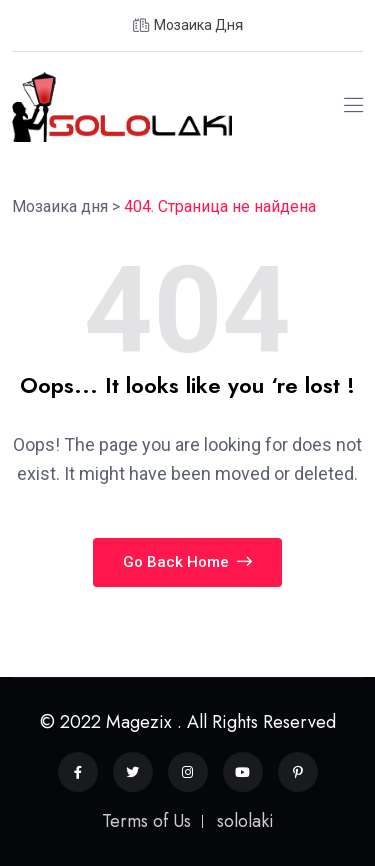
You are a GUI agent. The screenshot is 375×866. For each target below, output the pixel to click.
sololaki (245, 821)
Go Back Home (187, 562)
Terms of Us (146, 821)
